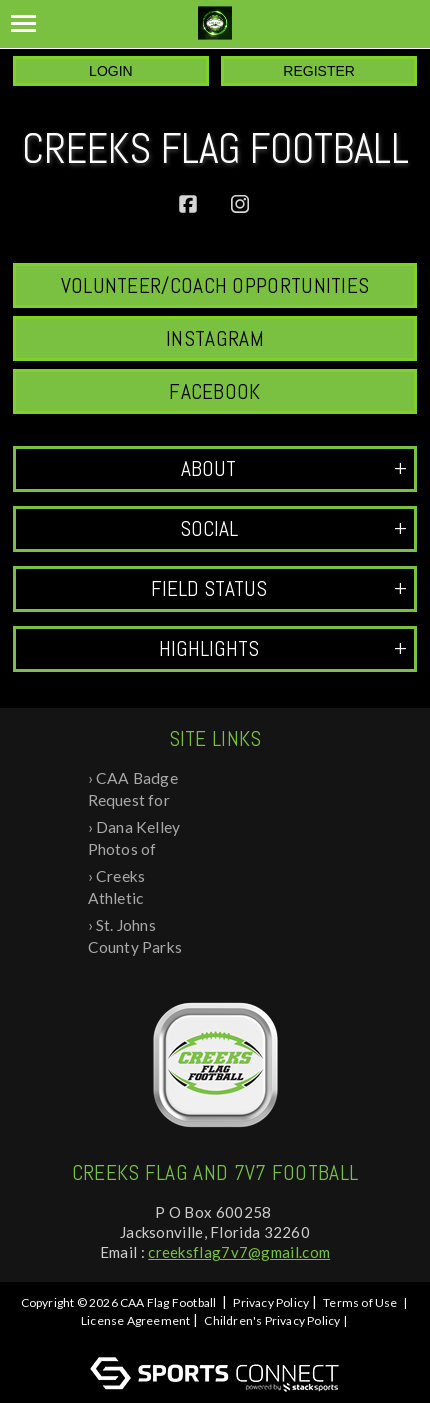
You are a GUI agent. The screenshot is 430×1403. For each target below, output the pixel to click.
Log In (218, 1338)
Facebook (214, 391)
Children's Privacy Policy (272, 1320)
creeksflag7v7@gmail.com (239, 1252)
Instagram (215, 338)
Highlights (283, 648)
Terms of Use (360, 1302)
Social (294, 528)
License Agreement (135, 1320)
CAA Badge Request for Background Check (133, 790)
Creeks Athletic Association (129, 888)
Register (319, 71)
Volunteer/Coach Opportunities (215, 285)
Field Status (279, 588)
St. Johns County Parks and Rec (135, 937)
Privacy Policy (271, 1302)
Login (111, 71)
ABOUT (294, 468)
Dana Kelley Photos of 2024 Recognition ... (136, 839)
